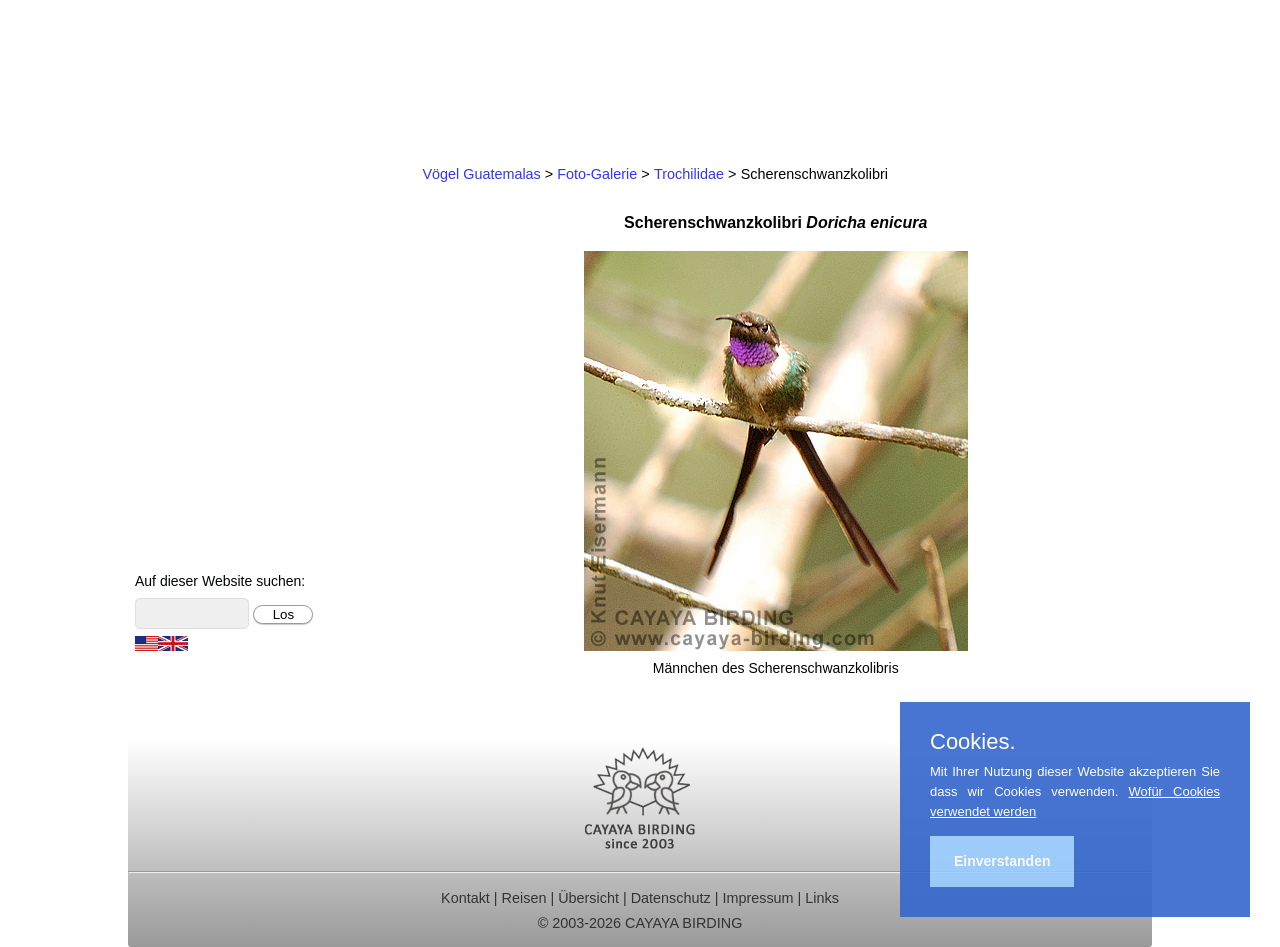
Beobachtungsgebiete (219, 277)
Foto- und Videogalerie (223, 465)
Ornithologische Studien (227, 331)
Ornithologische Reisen (224, 197)
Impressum (757, 898)
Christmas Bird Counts (222, 358)
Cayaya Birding (228, 75)
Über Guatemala (200, 492)
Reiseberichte (191, 304)
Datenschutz (671, 898)
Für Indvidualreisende (219, 250)
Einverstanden (1002, 861)
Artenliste (175, 438)
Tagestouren (186, 224)
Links (822, 898)
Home (163, 170)
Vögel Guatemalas (208, 411)
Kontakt (169, 384)
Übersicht (588, 898)
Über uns (174, 518)
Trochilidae (689, 174)
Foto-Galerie (597, 174)
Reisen (524, 898)
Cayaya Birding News (218, 545)
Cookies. (973, 742)
